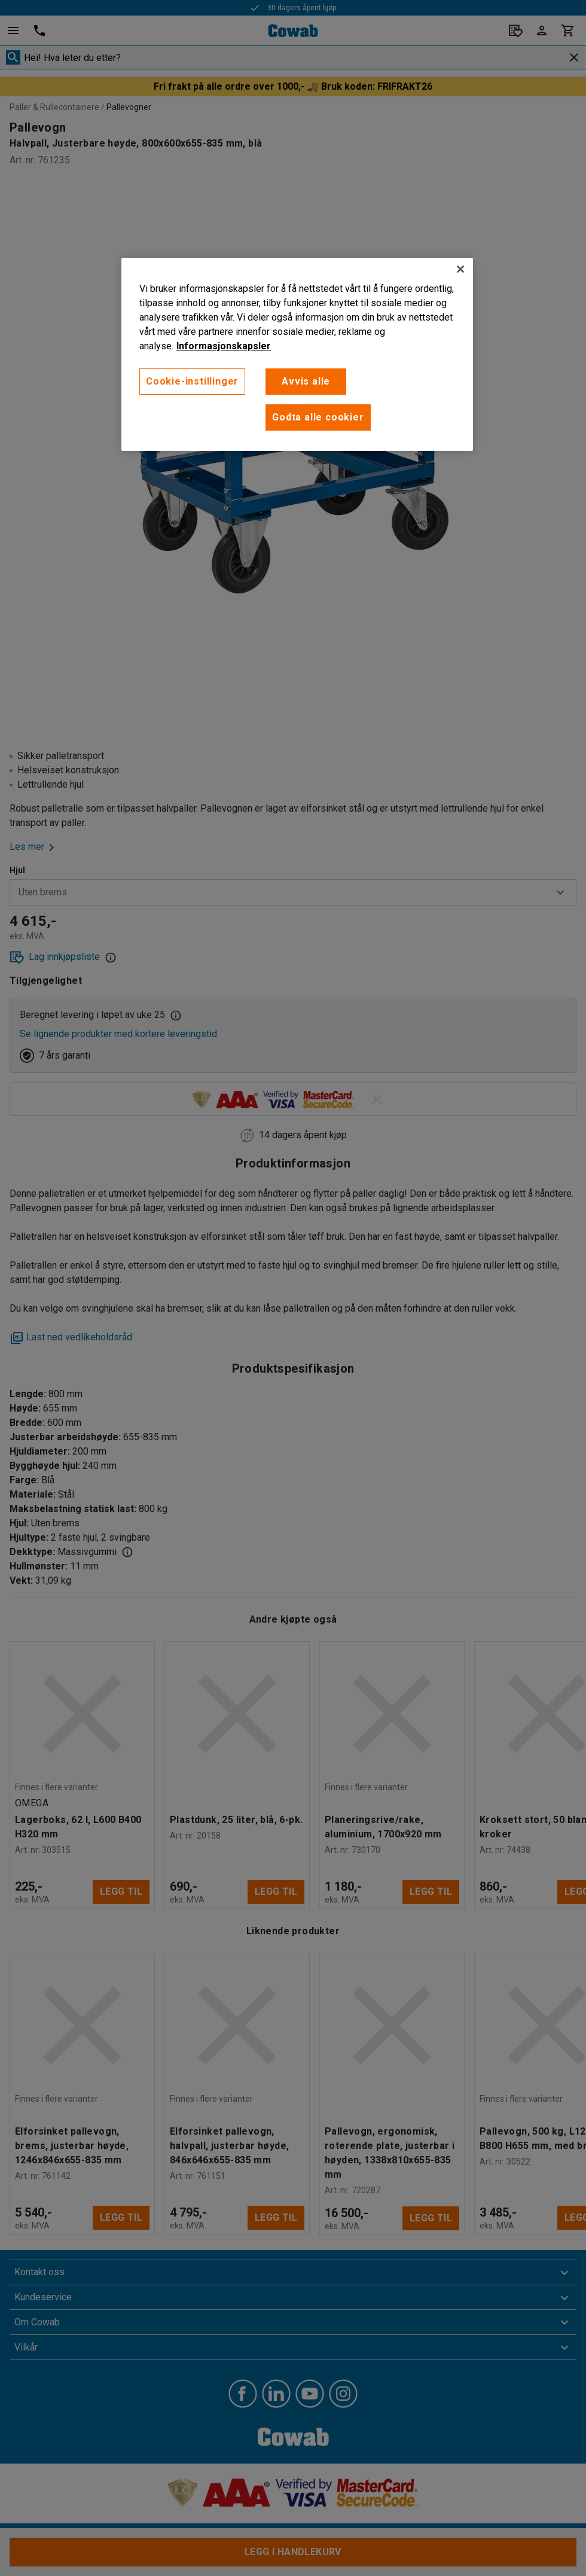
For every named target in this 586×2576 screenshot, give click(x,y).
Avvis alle (306, 381)
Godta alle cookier (318, 417)
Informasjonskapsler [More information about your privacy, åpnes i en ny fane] (223, 346)
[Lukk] (460, 269)
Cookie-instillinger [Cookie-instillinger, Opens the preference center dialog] (192, 381)
